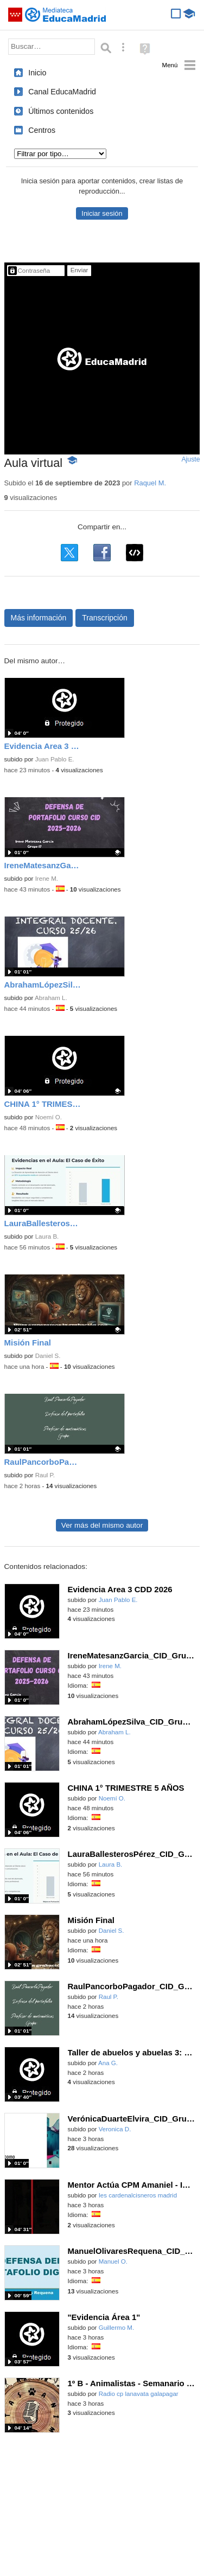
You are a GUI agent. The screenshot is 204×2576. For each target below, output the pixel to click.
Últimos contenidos (60, 111)
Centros (41, 130)
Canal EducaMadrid (62, 91)
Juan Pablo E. (54, 759)
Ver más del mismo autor (102, 1525)
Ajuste (190, 459)
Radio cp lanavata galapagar (138, 2394)
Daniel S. (48, 1356)
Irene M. (46, 878)
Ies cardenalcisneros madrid (138, 2195)
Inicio (37, 72)
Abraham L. (51, 998)
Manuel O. (113, 2261)
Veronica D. (115, 2129)
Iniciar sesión (101, 213)
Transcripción (104, 617)
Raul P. (45, 1475)
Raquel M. (150, 483)
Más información (39, 617)
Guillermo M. (116, 2327)
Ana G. (108, 2063)
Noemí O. (48, 1117)
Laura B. (47, 1236)
